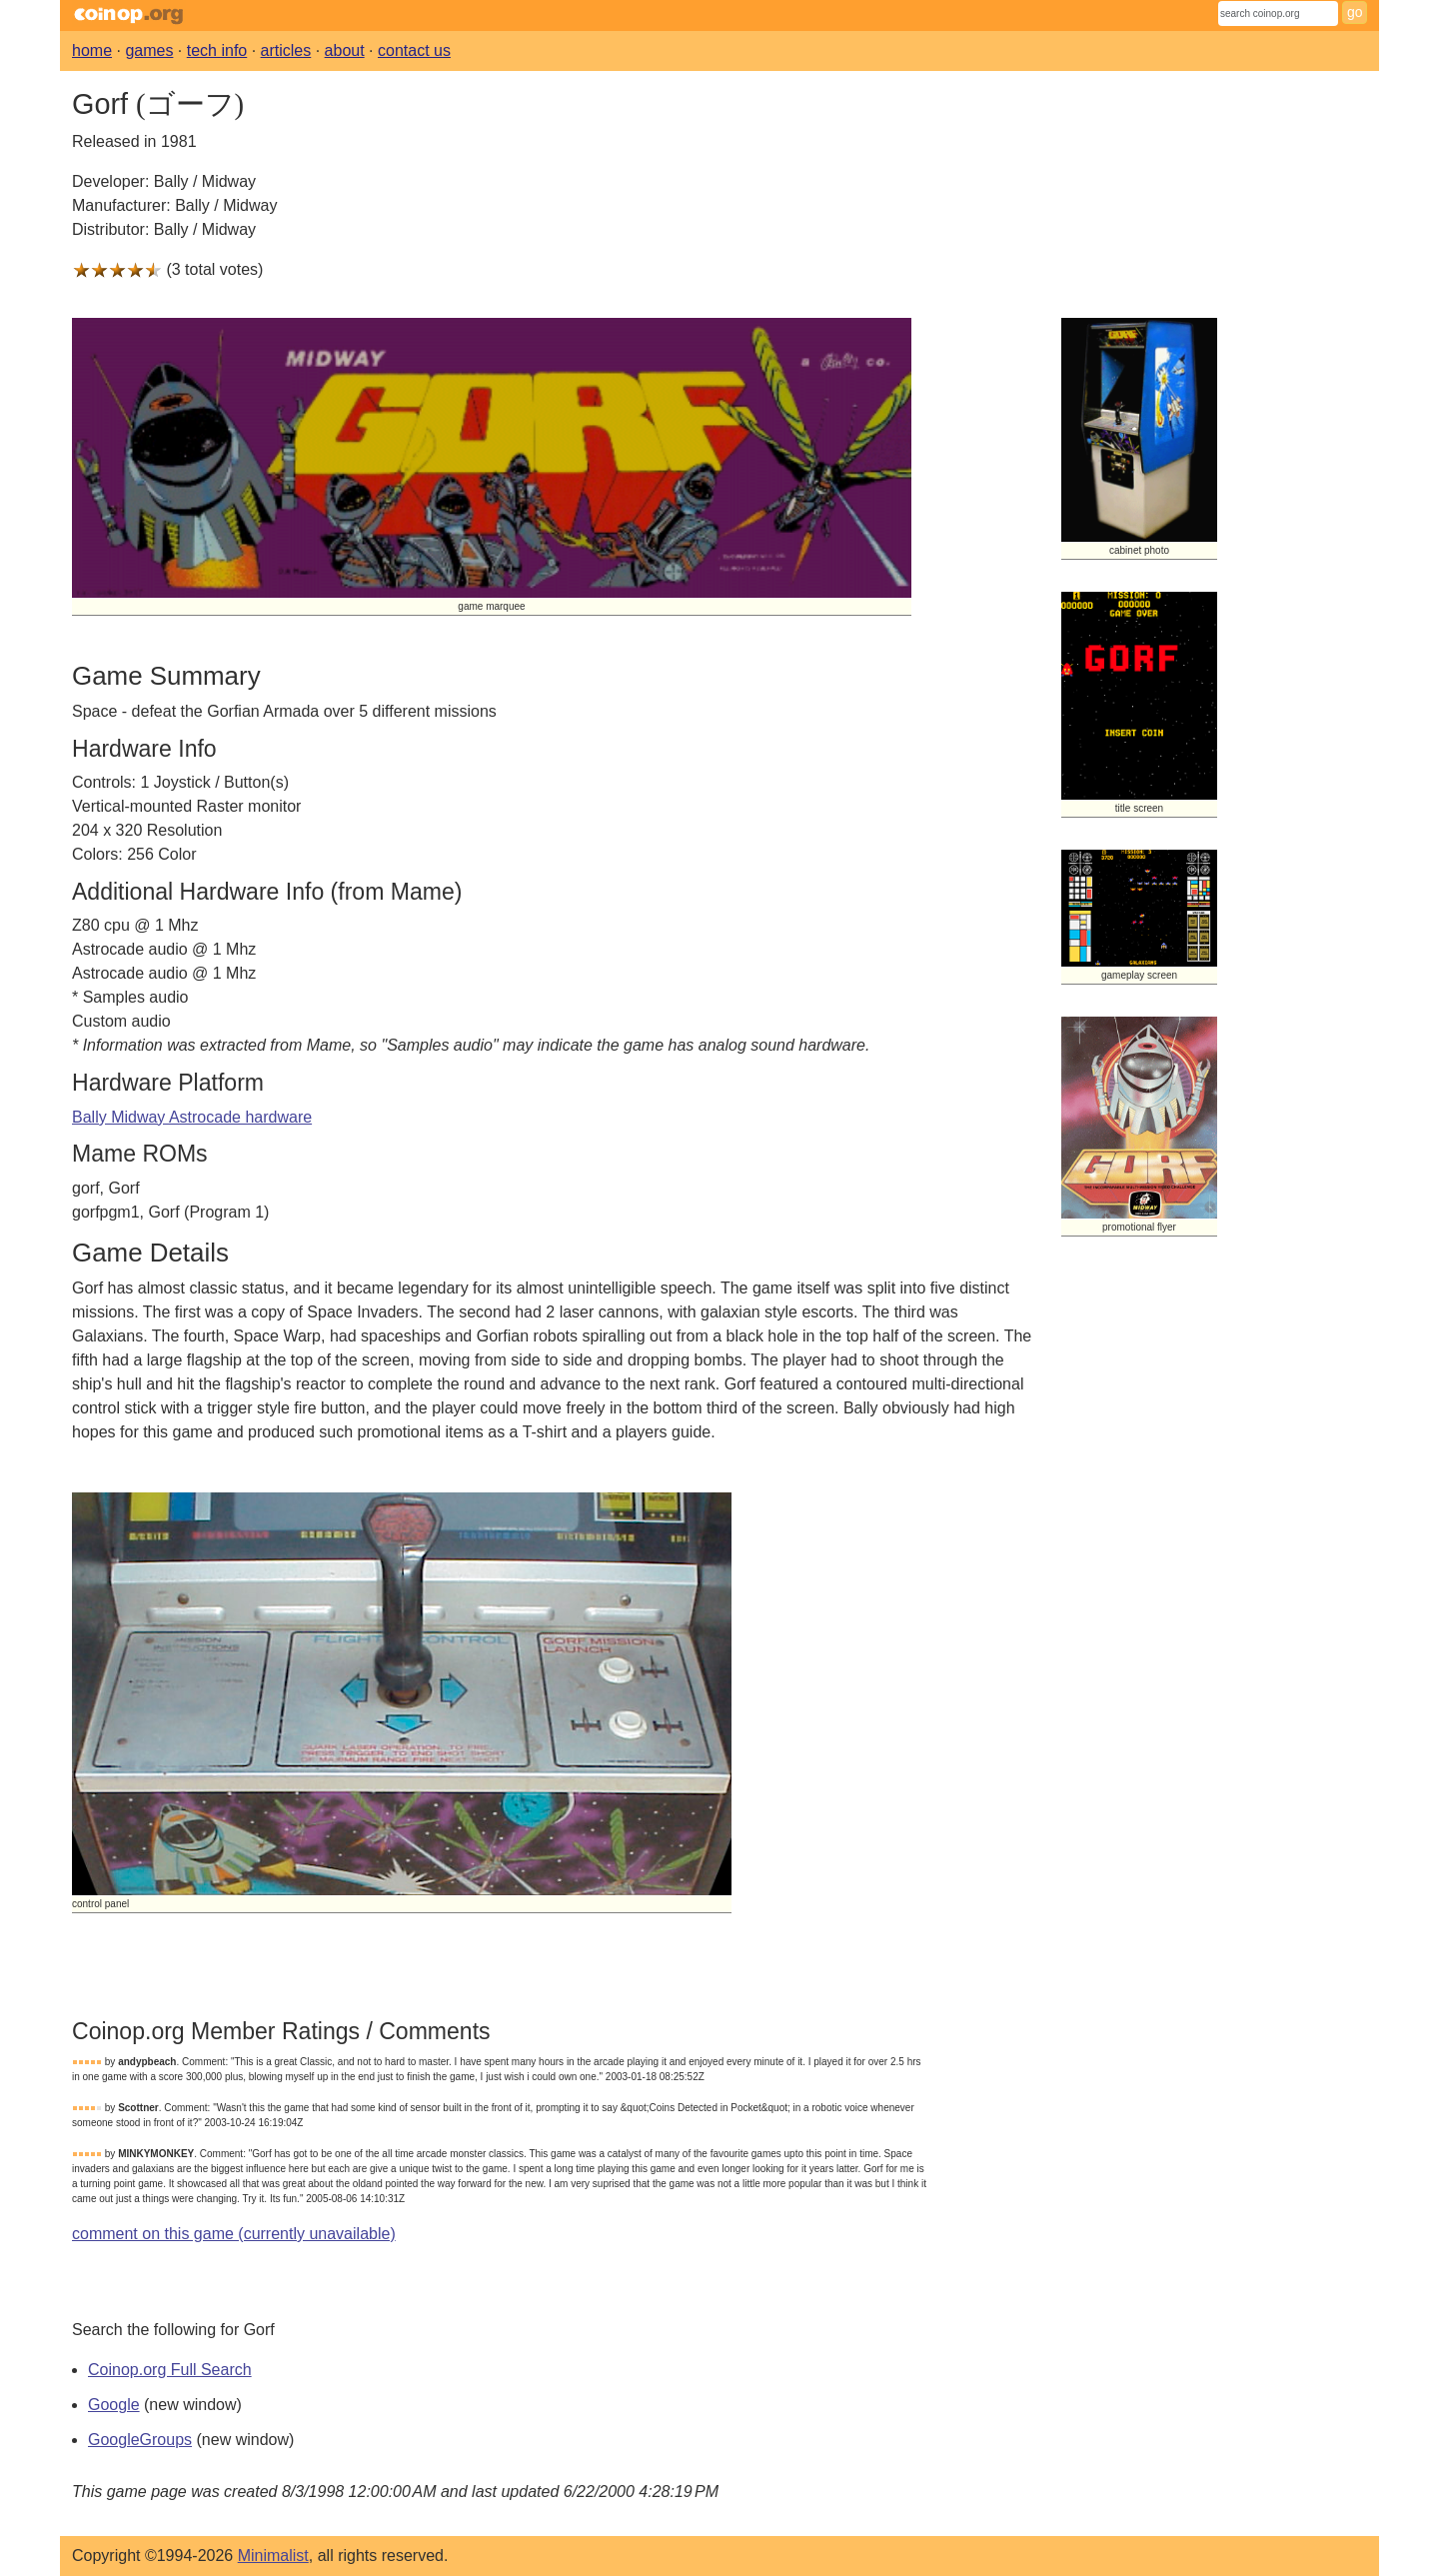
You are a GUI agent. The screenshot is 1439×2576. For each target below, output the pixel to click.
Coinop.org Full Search (170, 2369)
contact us (414, 50)
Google (114, 2404)
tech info (217, 50)
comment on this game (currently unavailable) (234, 2233)
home (92, 50)
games (149, 50)
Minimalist (273, 2555)
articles (286, 50)
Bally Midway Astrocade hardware (192, 1117)
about (345, 50)
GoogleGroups (140, 2439)
